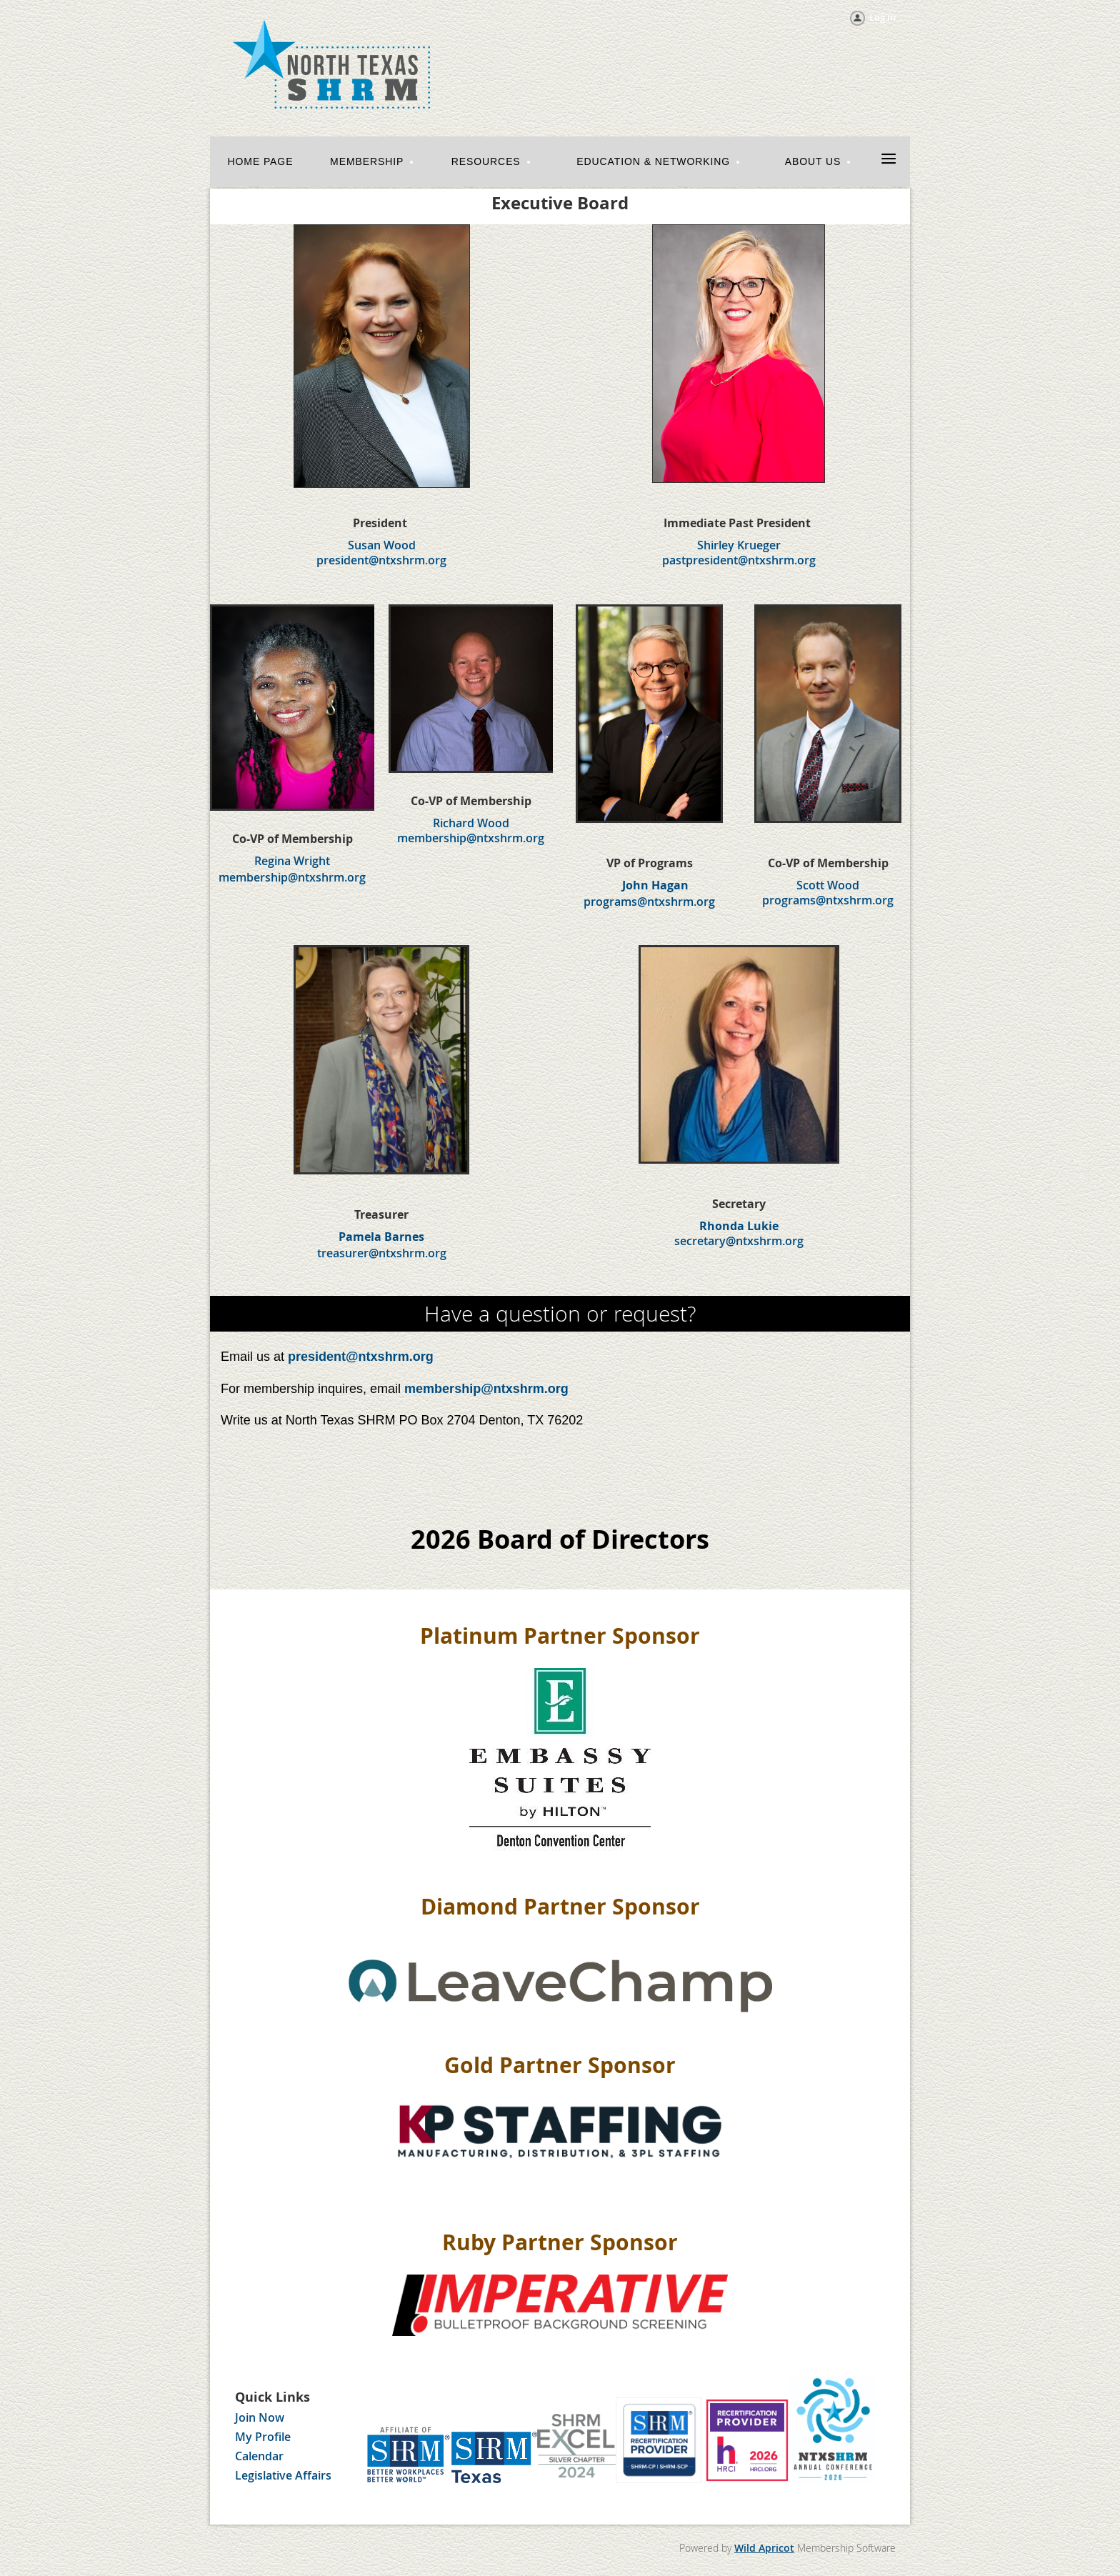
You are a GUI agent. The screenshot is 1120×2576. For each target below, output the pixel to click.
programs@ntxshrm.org (649, 901)
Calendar (259, 2456)
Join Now (259, 2417)
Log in (882, 17)
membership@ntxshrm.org (292, 877)
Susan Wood (382, 545)
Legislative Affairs (283, 2475)
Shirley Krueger (739, 545)
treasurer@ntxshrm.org (381, 1253)
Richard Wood (471, 823)
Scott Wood (827, 885)
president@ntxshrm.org (361, 1356)
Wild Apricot (764, 2548)
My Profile (263, 2437)
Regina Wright (292, 861)
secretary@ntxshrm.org (739, 1241)
